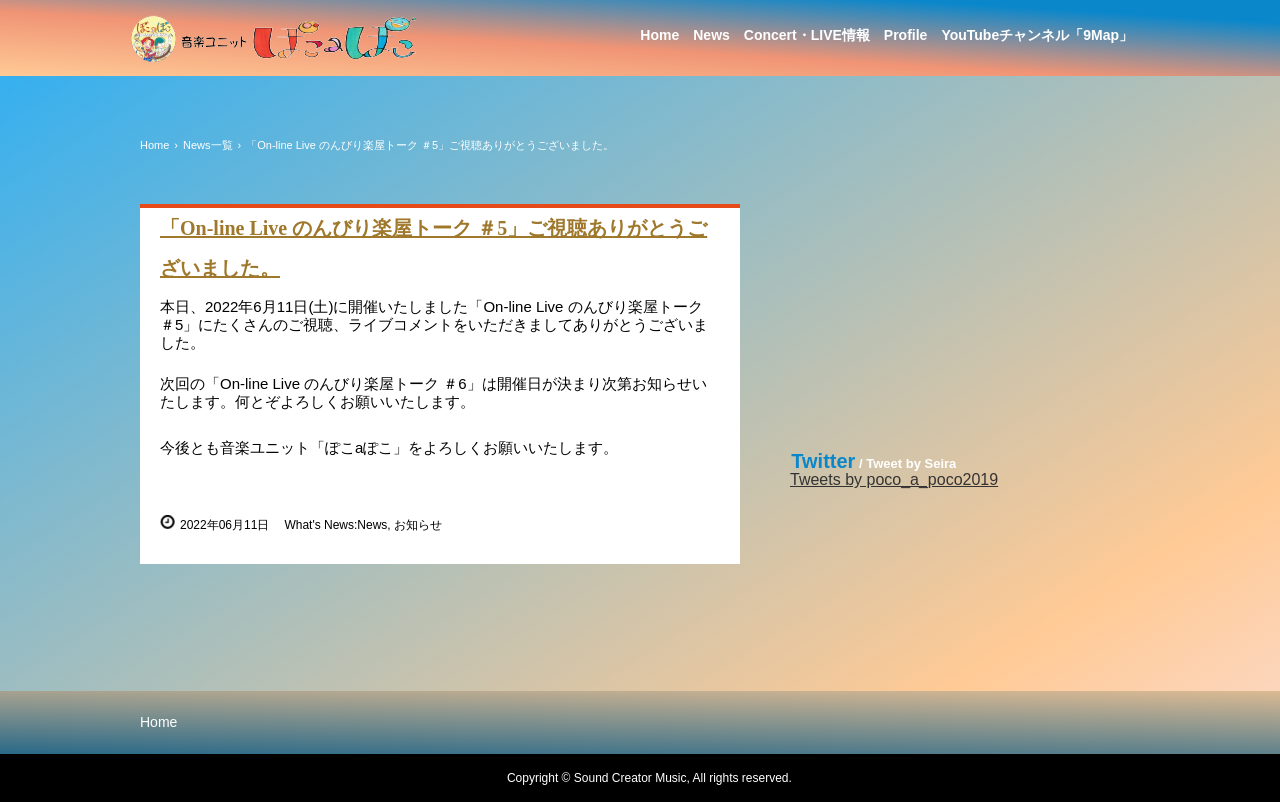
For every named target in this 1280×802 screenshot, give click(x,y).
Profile (906, 35)
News (711, 35)
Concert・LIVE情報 (807, 35)
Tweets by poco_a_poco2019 (894, 479)
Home (659, 35)
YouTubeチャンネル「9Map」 (1037, 35)
